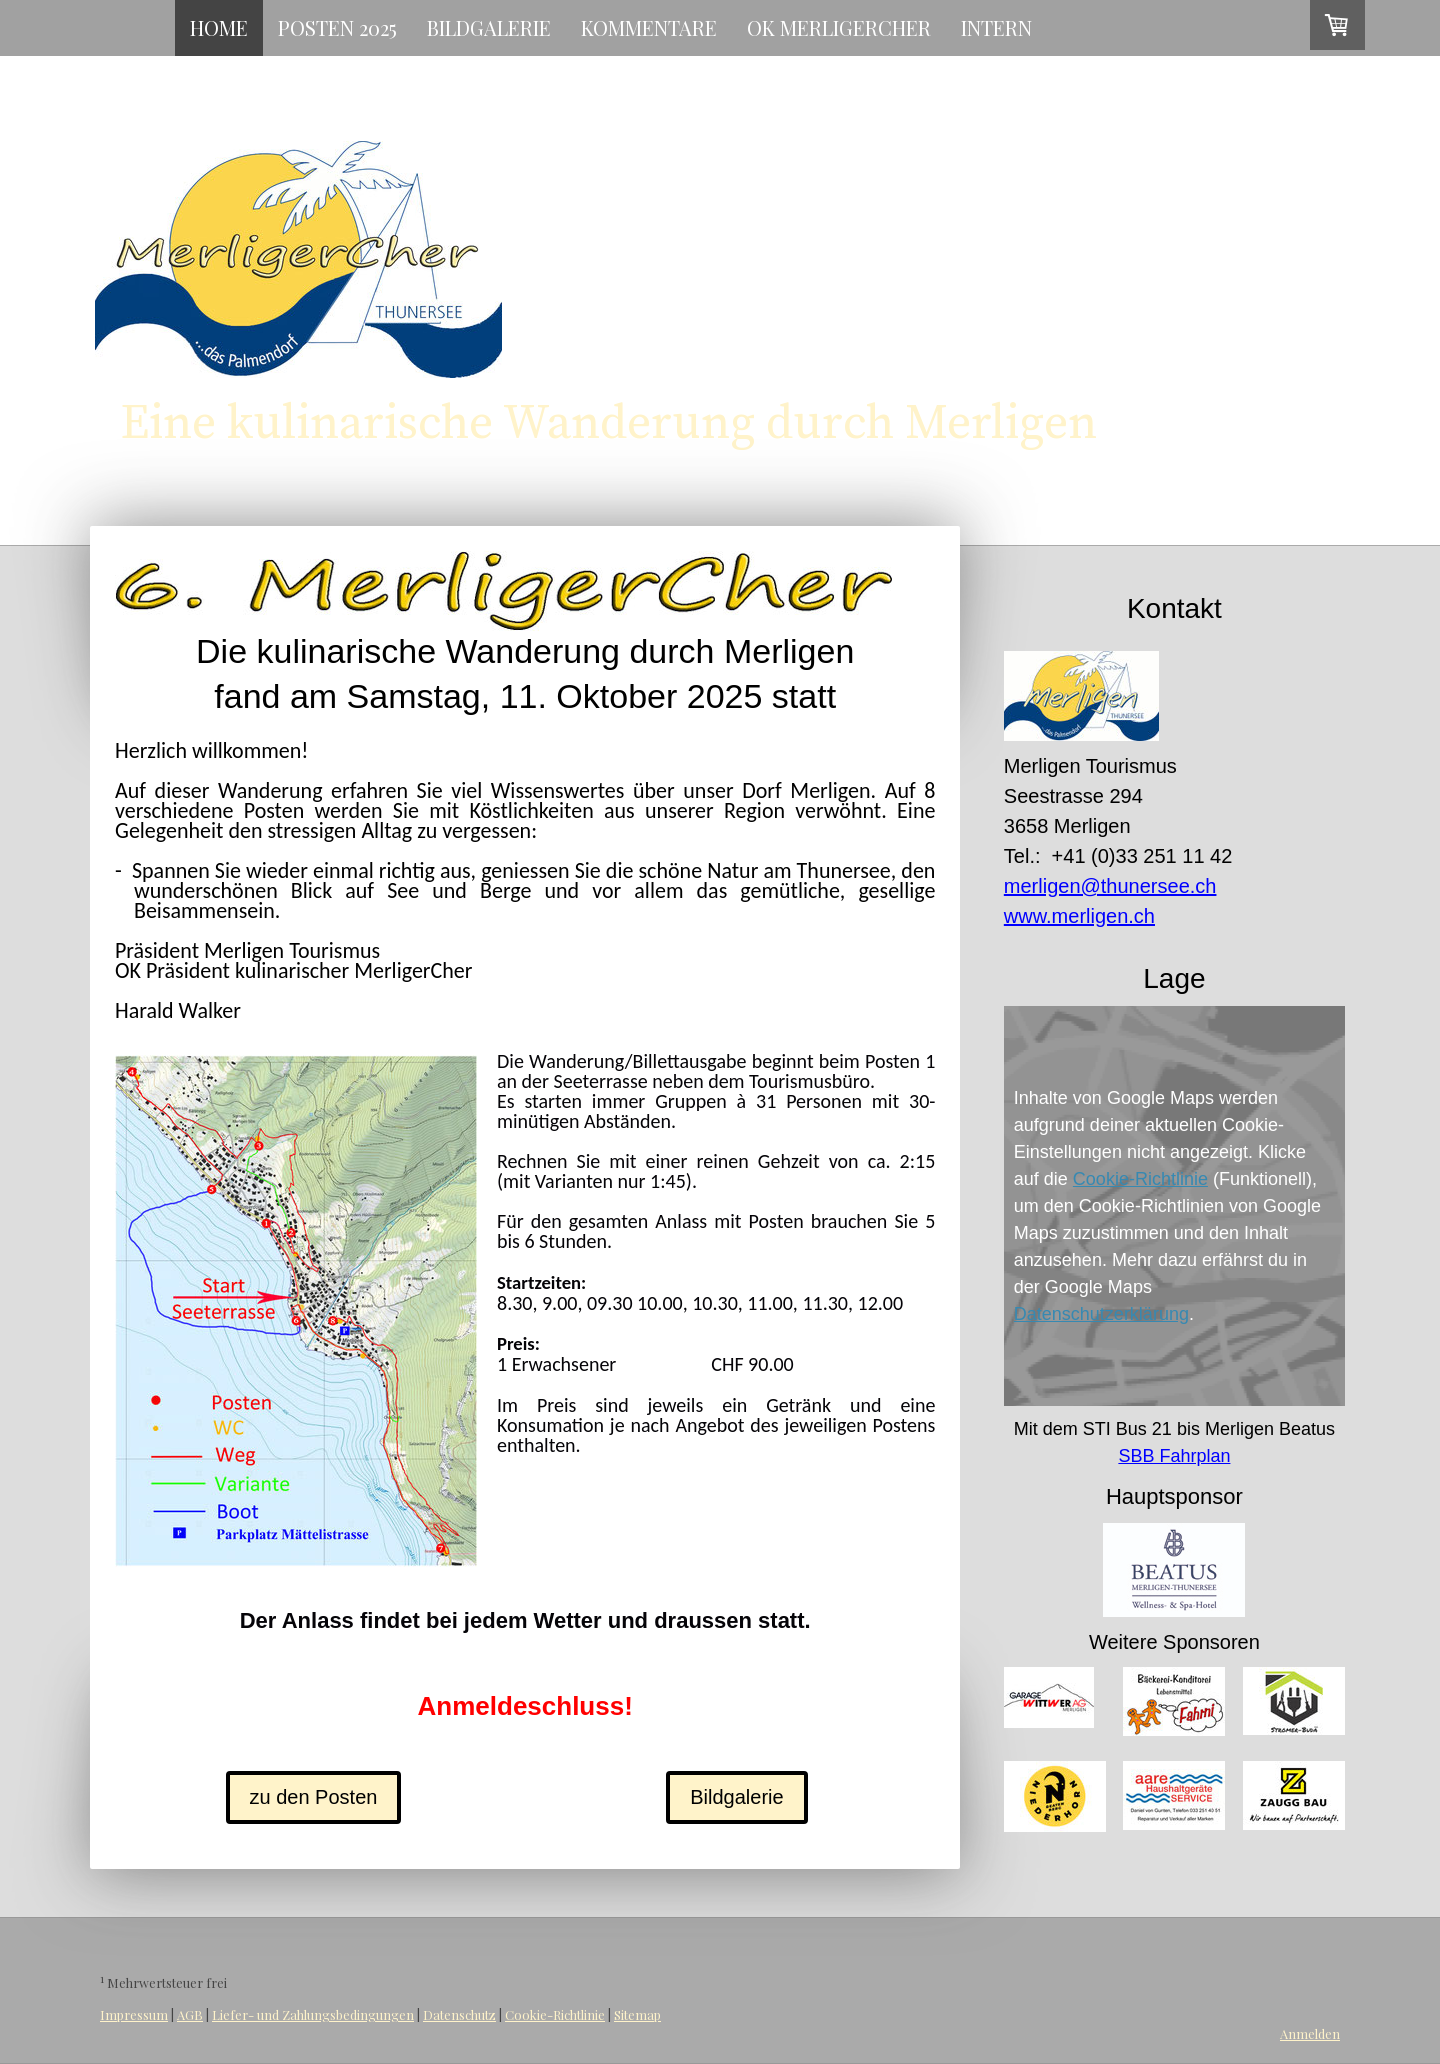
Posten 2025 (337, 27)
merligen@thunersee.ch (1110, 886)
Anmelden (1310, 2033)
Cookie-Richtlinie (1140, 1179)
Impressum (134, 2014)
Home (219, 27)
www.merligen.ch (1079, 916)
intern (996, 27)
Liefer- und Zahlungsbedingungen (313, 2014)
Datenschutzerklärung (1101, 1314)
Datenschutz (459, 2014)
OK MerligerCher (839, 27)
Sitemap (637, 2014)
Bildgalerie (489, 27)
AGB (190, 2014)
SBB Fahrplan (1174, 1456)
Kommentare (649, 27)
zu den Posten (314, 1797)
